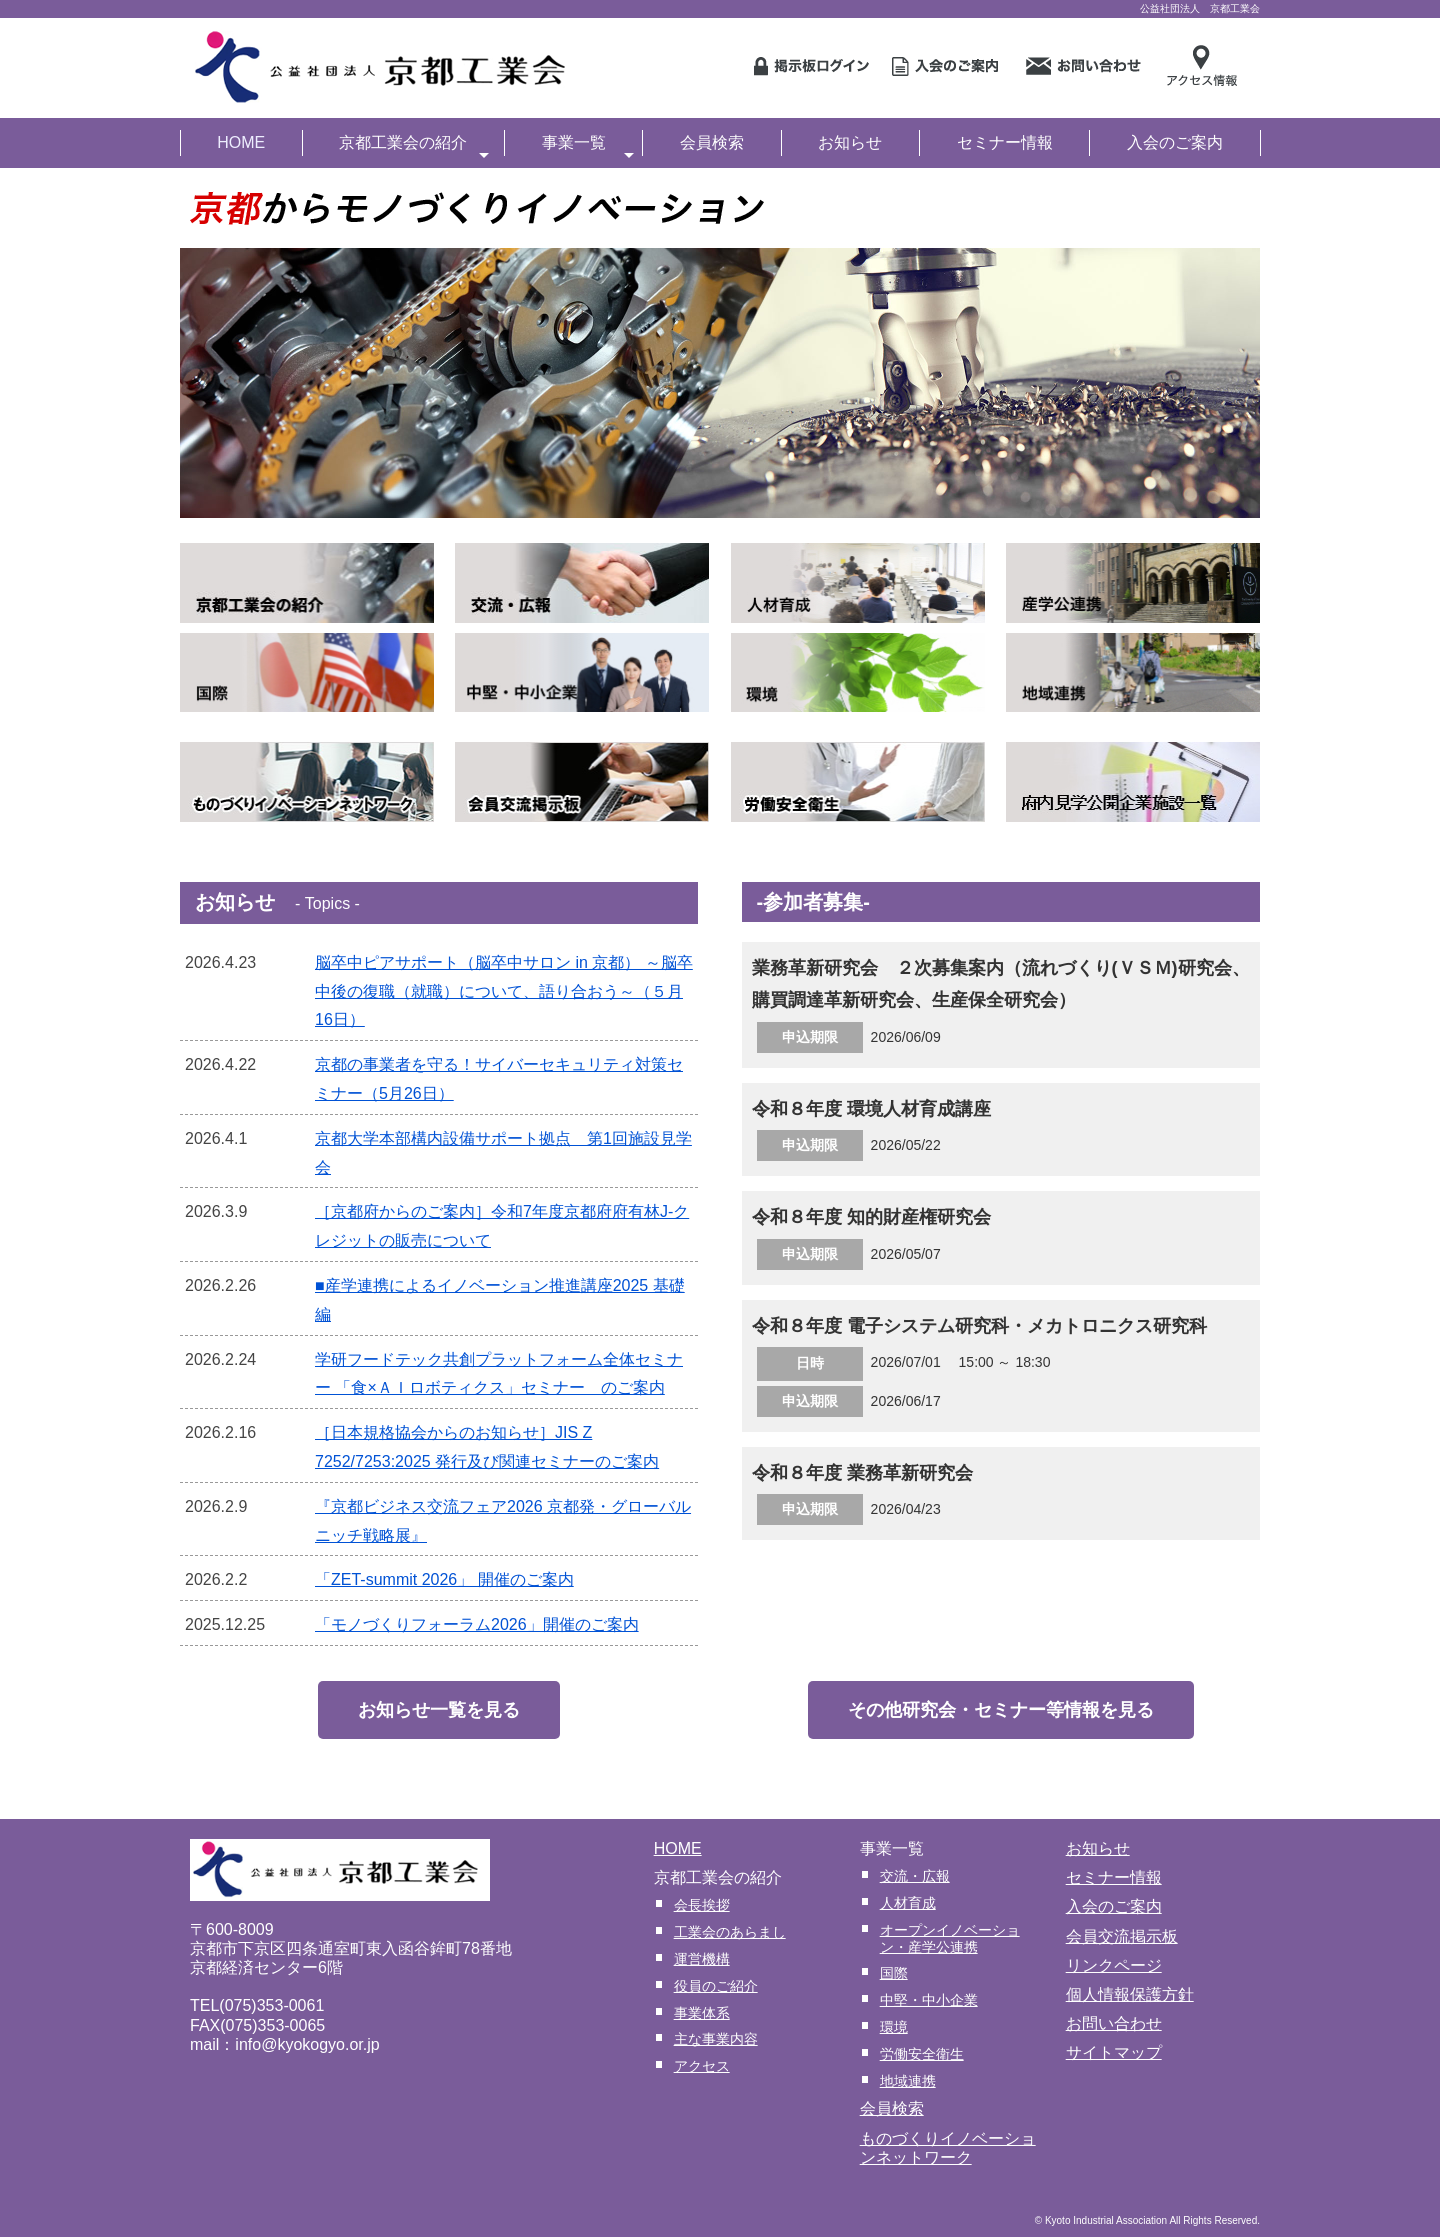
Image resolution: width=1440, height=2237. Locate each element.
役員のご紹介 (716, 1986)
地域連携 (908, 2081)
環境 (894, 2027)
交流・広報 (915, 1876)
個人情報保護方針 (1130, 1994)
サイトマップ (1114, 2052)
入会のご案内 (1175, 142)
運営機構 (702, 1959)
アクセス (702, 2066)
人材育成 (908, 1903)
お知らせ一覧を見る (439, 1710)
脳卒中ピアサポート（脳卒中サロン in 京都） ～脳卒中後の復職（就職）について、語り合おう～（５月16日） (504, 991)
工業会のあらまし (730, 1932)
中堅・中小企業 (929, 2000)
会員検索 (712, 142)
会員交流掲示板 (1122, 1936)
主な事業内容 (716, 2039)
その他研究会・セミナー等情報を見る (1001, 1710)
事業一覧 (588, 145)
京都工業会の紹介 (414, 145)
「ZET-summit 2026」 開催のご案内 (444, 1579)
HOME (241, 142)
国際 (894, 1973)
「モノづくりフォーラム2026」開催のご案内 (477, 1624)
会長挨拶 (702, 1905)
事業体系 (702, 2013)
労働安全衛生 (922, 2054)
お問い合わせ (1114, 2023)
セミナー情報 (1005, 142)
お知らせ (850, 142)
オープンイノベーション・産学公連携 (950, 1938)
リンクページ (1114, 1965)
